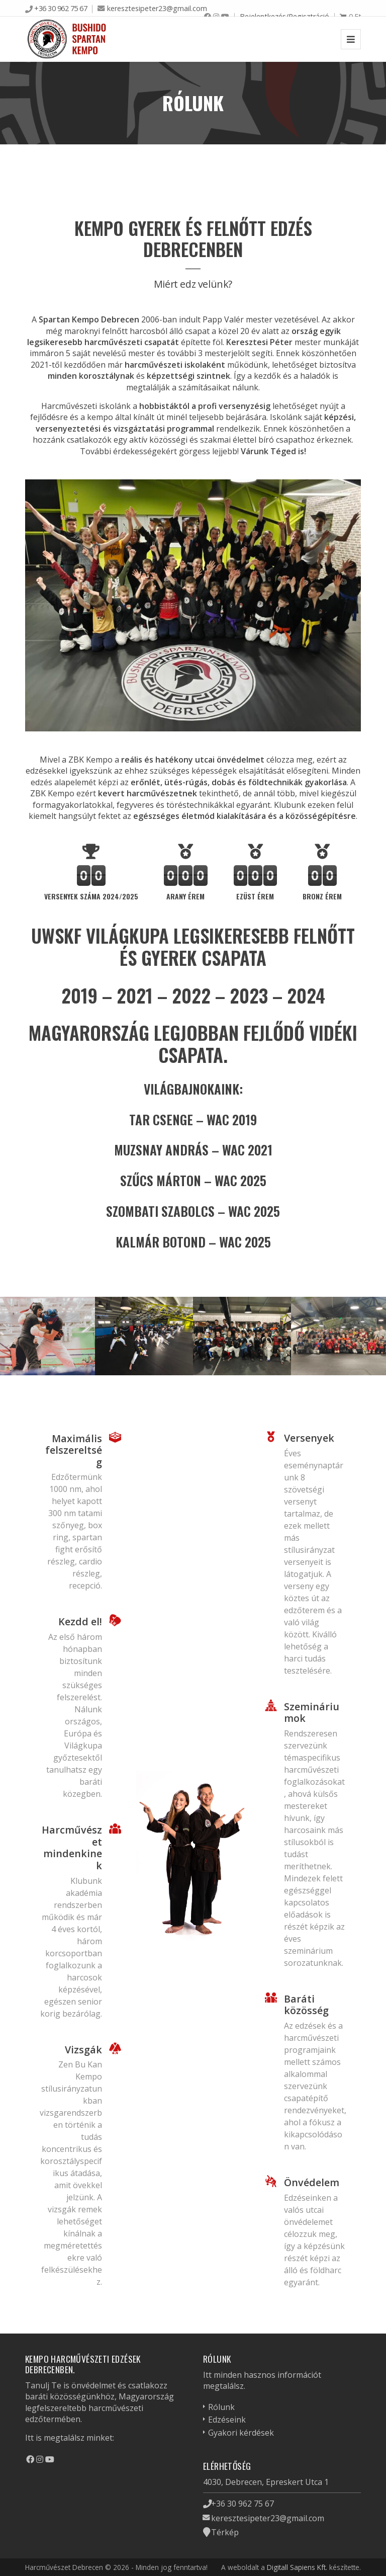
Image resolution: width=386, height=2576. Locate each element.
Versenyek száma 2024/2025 (91, 896)
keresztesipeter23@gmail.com (157, 8)
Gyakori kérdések (241, 2432)
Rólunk (221, 2407)
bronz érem (322, 896)
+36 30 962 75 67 (60, 8)
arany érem (185, 896)
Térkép (225, 2532)
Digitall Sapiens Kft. (297, 2567)
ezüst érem (255, 896)
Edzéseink (227, 2419)
